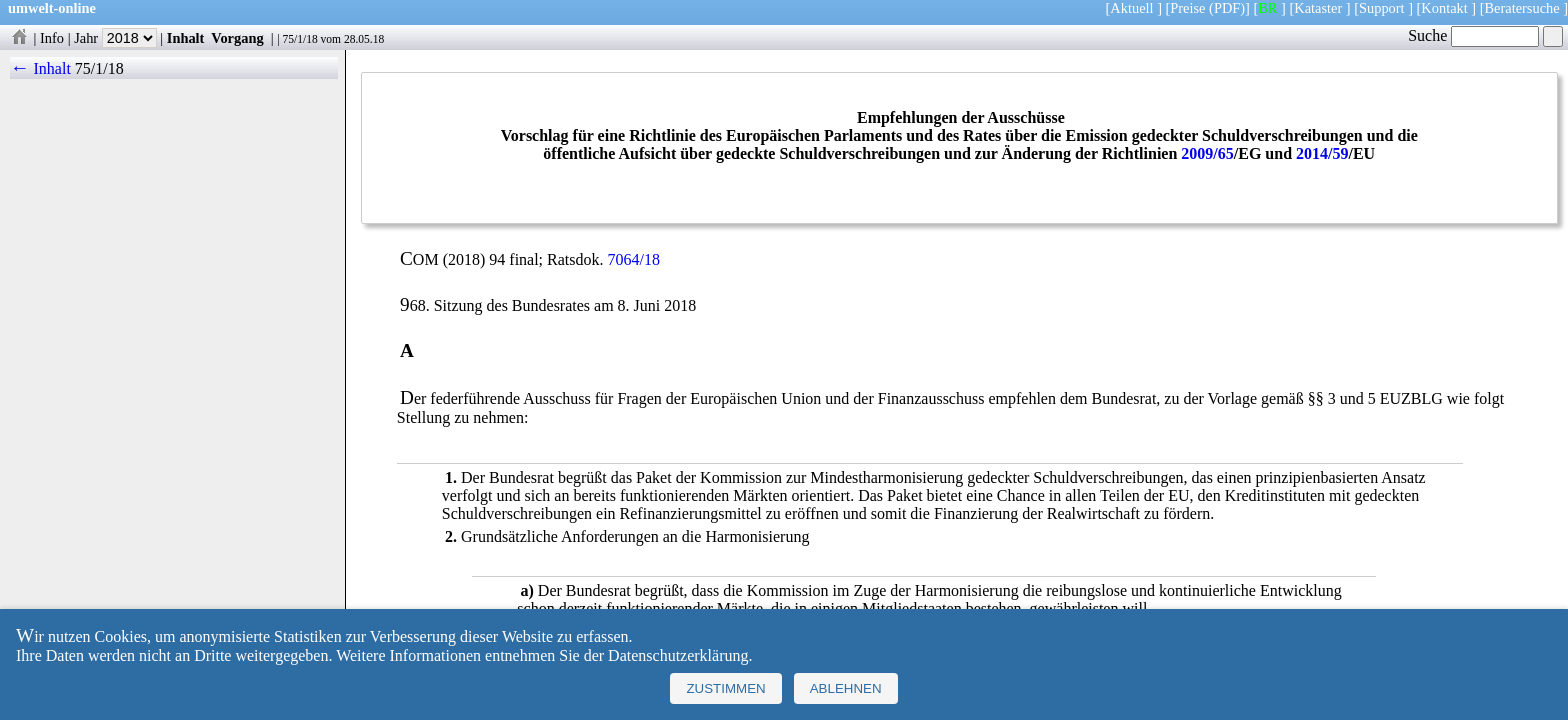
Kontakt (1444, 8)
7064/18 (634, 259)
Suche (1473, 35)
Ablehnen (846, 688)
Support (1382, 8)
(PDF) (1227, 8)
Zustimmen (725, 688)
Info (52, 38)
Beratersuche (1522, 8)
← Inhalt (40, 68)
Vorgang (237, 38)
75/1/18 (299, 39)
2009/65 (1207, 153)
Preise (1187, 8)
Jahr (115, 38)
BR (1267, 8)
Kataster (1318, 8)
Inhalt (186, 38)
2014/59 (1322, 153)
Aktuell (1131, 8)
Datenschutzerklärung (678, 655)
